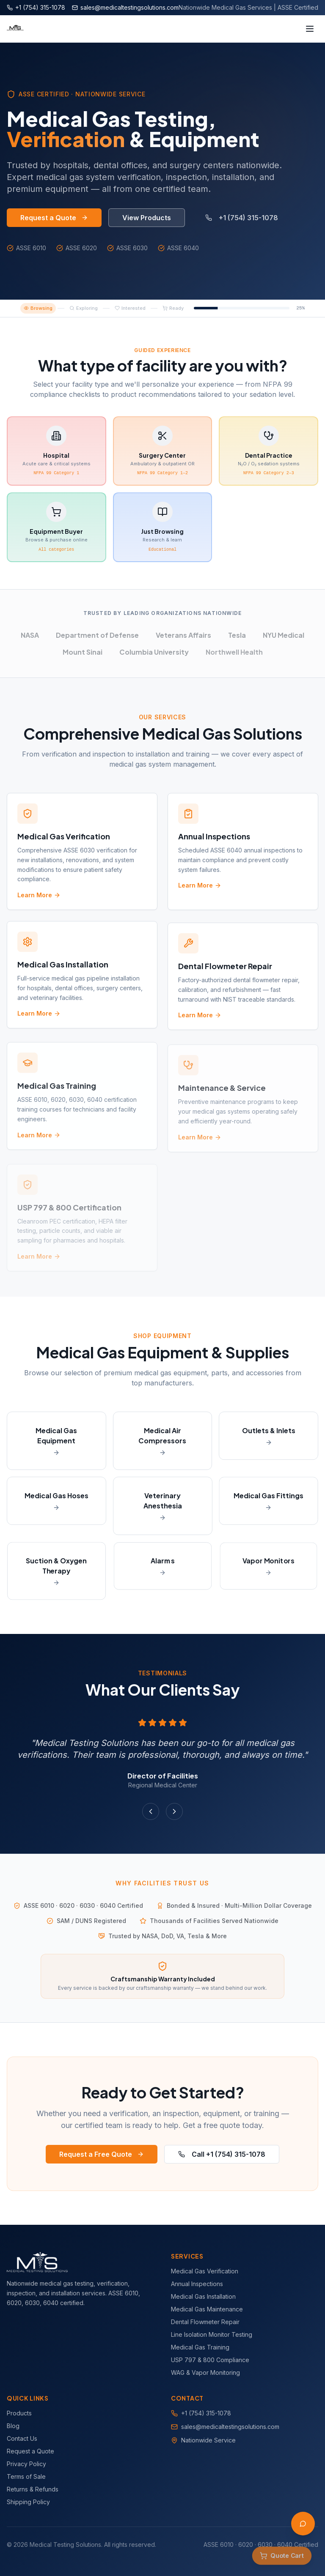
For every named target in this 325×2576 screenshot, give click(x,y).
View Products (146, 217)
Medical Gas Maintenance (207, 2309)
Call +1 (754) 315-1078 (221, 2154)
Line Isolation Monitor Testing (211, 2334)
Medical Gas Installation (203, 2296)
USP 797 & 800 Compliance (210, 2359)
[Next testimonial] (174, 1811)
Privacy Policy (26, 2463)
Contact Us (22, 2438)
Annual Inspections (197, 2283)
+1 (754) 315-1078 (241, 217)
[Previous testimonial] (150, 1811)
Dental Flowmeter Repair (205, 2321)
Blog (13, 2425)
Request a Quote (54, 217)
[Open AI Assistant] (303, 2523)
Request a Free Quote (101, 2154)
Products (19, 2413)
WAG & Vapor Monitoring (205, 2372)
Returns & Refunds (32, 2489)
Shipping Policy (28, 2501)
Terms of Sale (26, 2476)
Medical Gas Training (200, 2347)
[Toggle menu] (309, 28)
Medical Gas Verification (204, 2271)
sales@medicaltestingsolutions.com (230, 2426)
